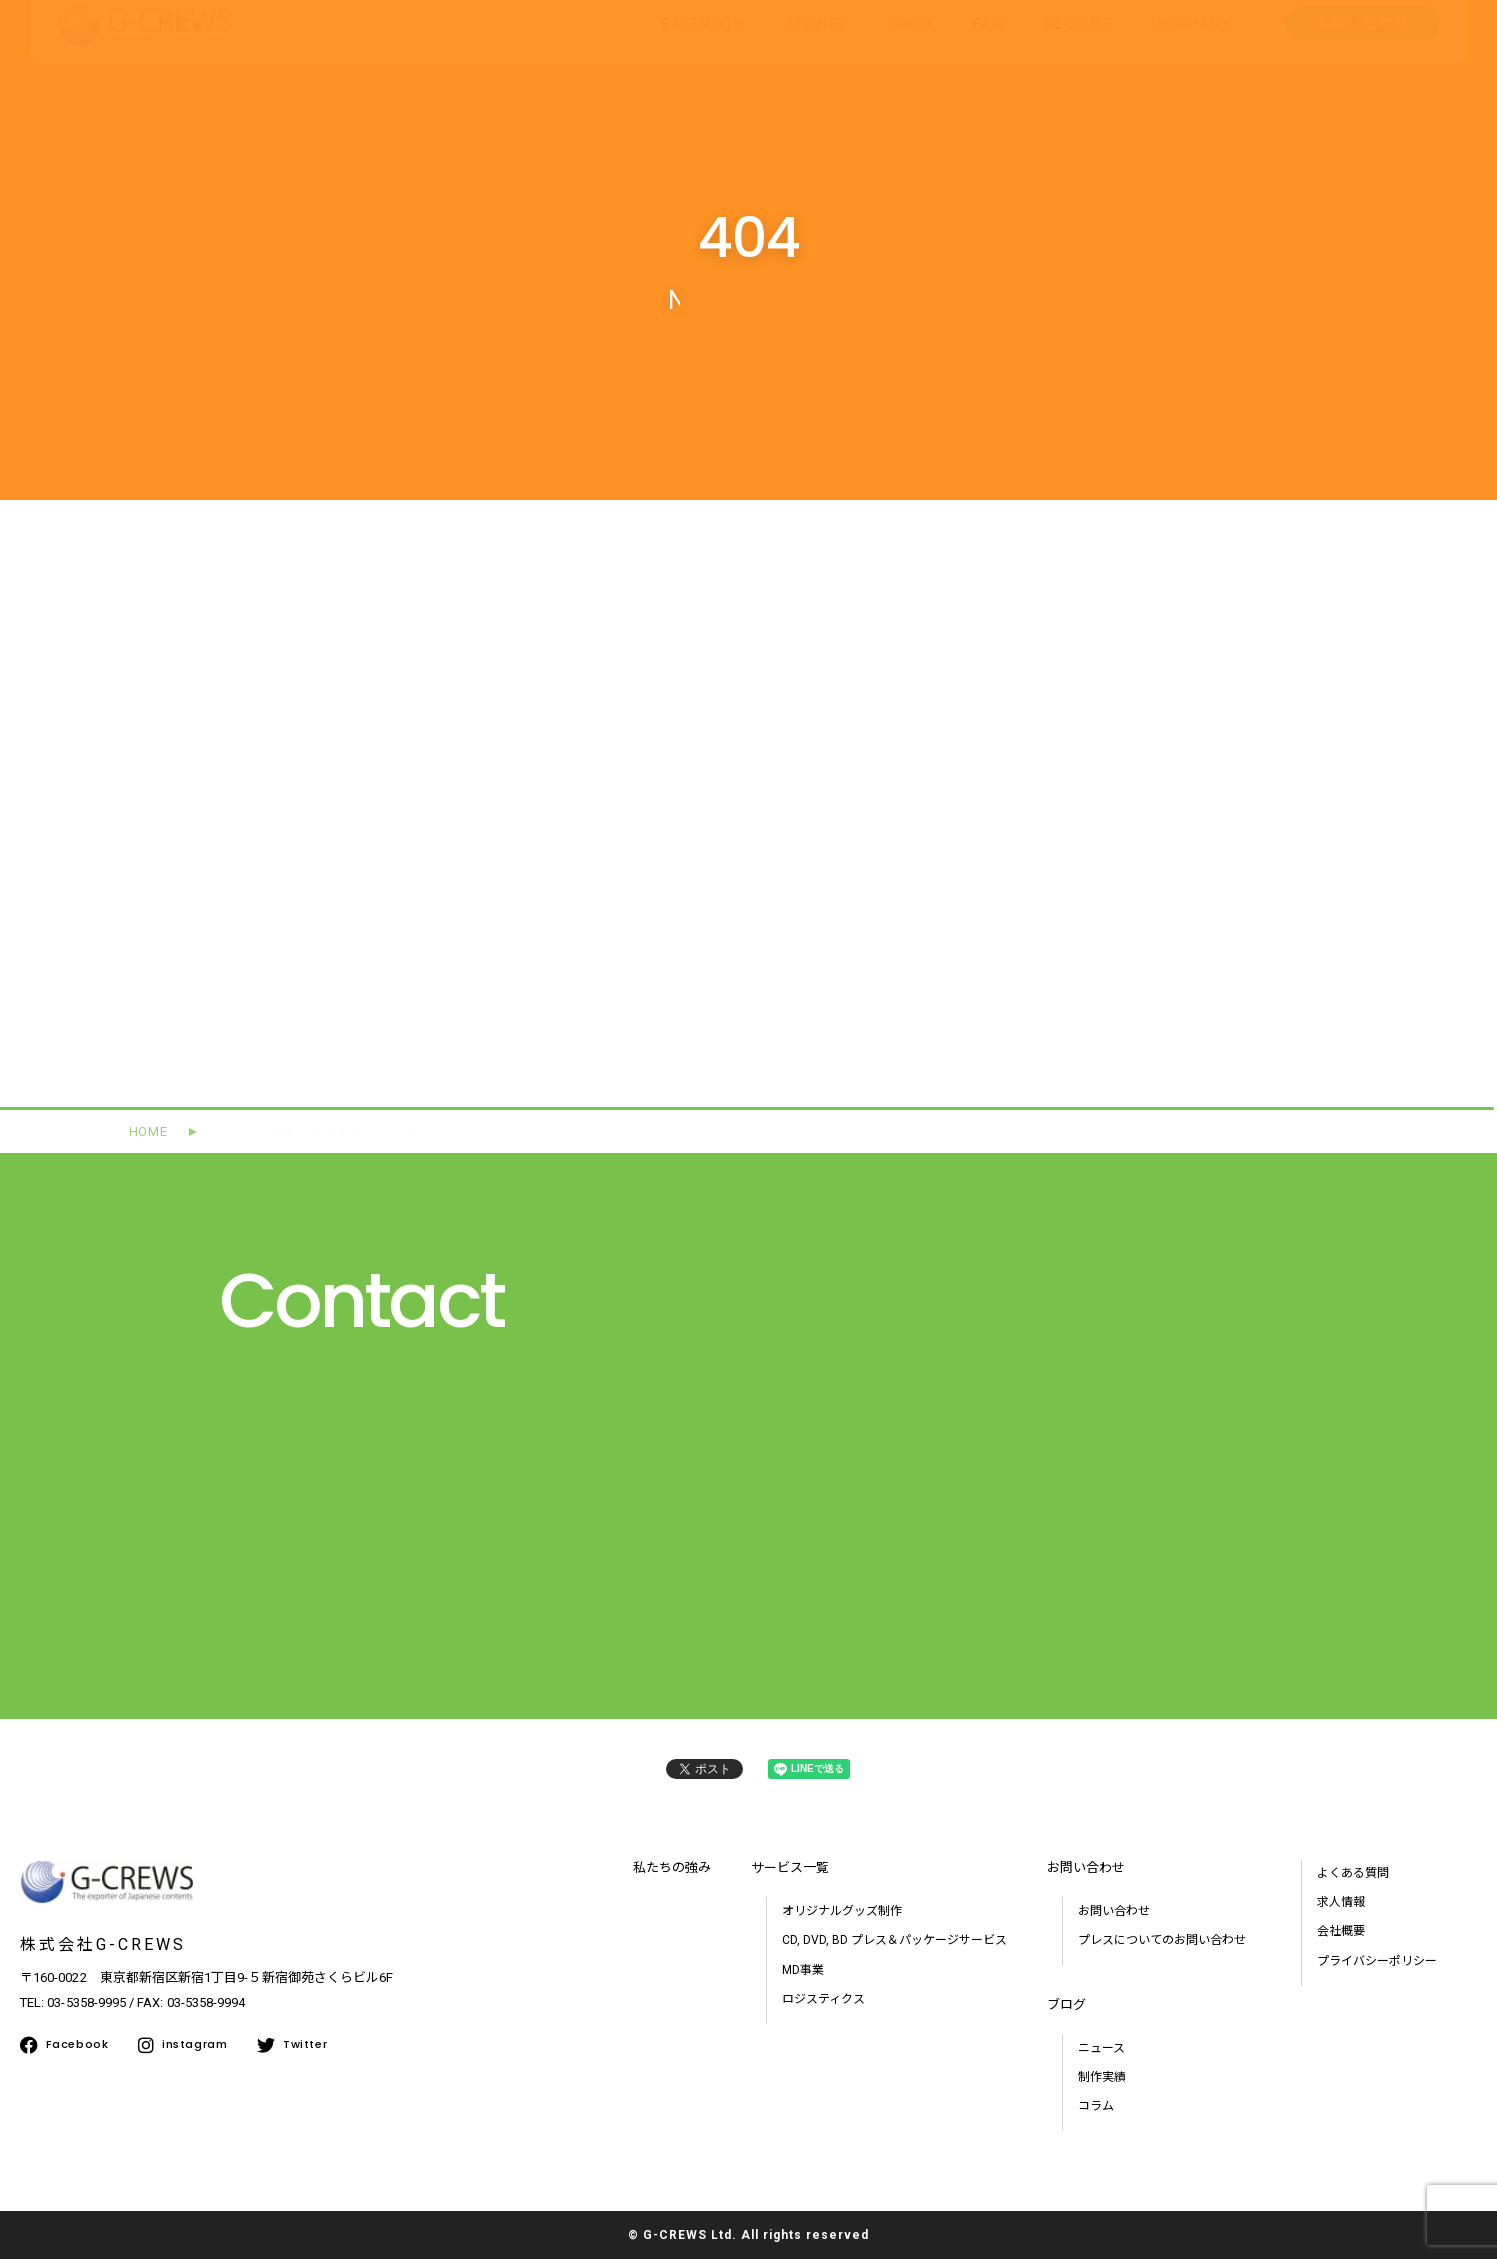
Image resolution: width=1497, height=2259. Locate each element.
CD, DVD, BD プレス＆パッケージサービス (894, 1940)
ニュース (1101, 2048)
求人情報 (1341, 1902)
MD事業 (803, 1970)
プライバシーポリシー (1377, 1961)
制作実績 (1102, 2077)
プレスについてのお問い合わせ (1162, 1940)
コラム (1096, 2106)
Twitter (292, 2045)
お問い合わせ (1114, 1911)
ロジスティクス (823, 1999)
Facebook (64, 2045)
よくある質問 (1353, 1873)
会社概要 (1341, 1931)
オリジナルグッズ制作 (842, 1911)
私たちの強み (672, 1867)
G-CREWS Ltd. (690, 2235)
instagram (182, 2045)
